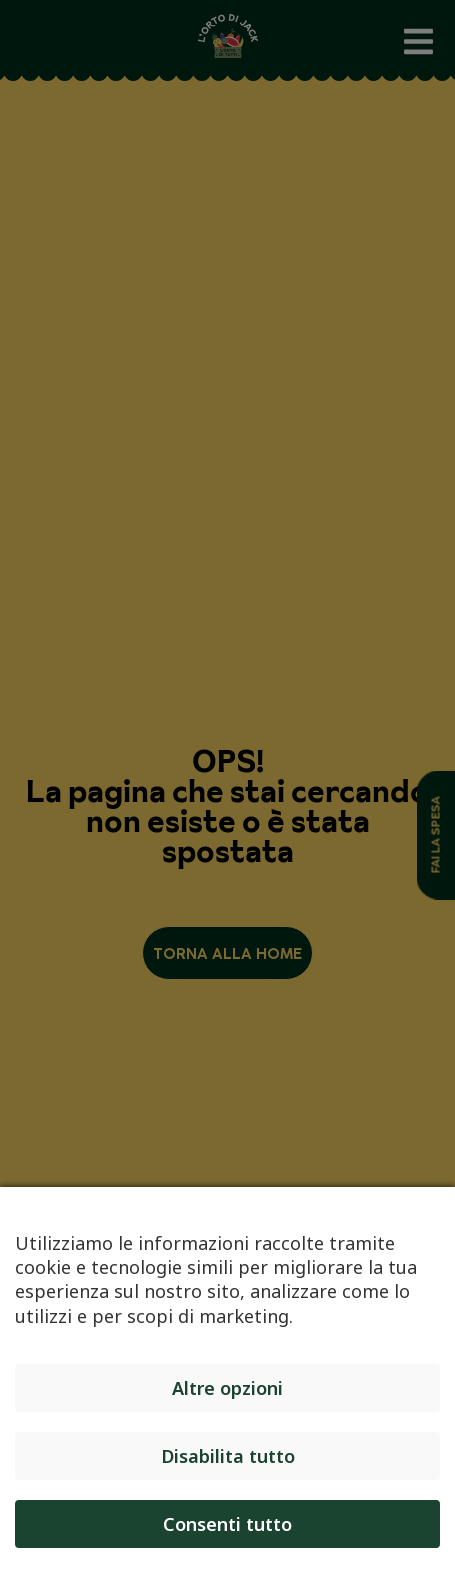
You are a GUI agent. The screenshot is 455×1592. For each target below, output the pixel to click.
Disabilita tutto (228, 1456)
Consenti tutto (227, 1524)
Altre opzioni (227, 1388)
